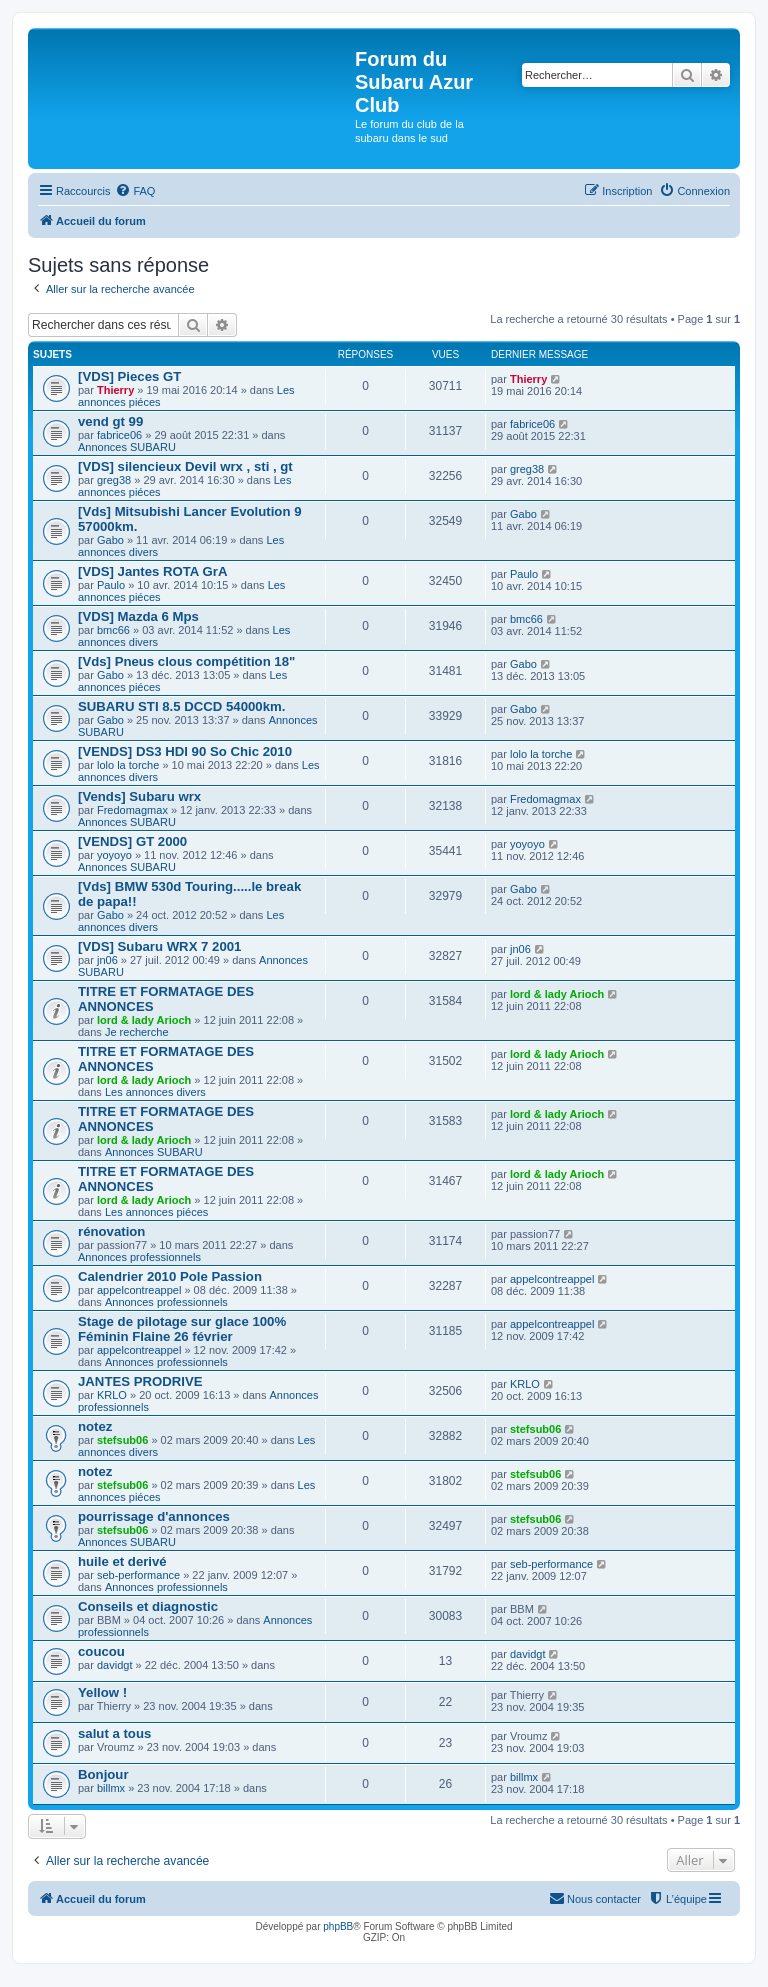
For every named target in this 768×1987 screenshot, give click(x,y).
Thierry (115, 390)
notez (95, 1426)
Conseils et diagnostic (148, 1606)
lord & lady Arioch (144, 1020)
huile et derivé (122, 1561)
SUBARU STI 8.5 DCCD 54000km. (181, 706)
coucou (101, 1651)
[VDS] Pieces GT (129, 376)
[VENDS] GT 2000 (132, 841)
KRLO (112, 1395)
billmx (111, 1788)
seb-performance (138, 1575)
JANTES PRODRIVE (140, 1381)
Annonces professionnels (139, 1257)
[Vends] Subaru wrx (139, 796)
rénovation (111, 1231)
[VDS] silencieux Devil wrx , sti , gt (185, 466)
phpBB (338, 1926)
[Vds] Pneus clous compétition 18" (186, 661)
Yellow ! (102, 1692)
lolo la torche (128, 765)
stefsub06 (122, 1440)
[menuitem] (135, 191)
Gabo (110, 540)
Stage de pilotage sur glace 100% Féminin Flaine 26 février (182, 1329)
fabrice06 (119, 435)
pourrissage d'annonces (154, 1516)
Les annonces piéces (156, 1212)
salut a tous (114, 1733)
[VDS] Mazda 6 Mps (138, 616)
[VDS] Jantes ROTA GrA (152, 571)
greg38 (114, 480)
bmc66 (113, 630)
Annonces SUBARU (127, 447)
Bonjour (103, 1774)
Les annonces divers (155, 1092)
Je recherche (137, 1032)
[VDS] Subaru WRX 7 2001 (159, 946)
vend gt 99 (110, 421)
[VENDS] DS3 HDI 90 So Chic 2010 (185, 751)
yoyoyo (114, 855)
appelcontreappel (139, 1290)
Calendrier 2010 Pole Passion (170, 1276)
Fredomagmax (132, 810)
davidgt (114, 1665)
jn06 (107, 960)
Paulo (111, 585)
